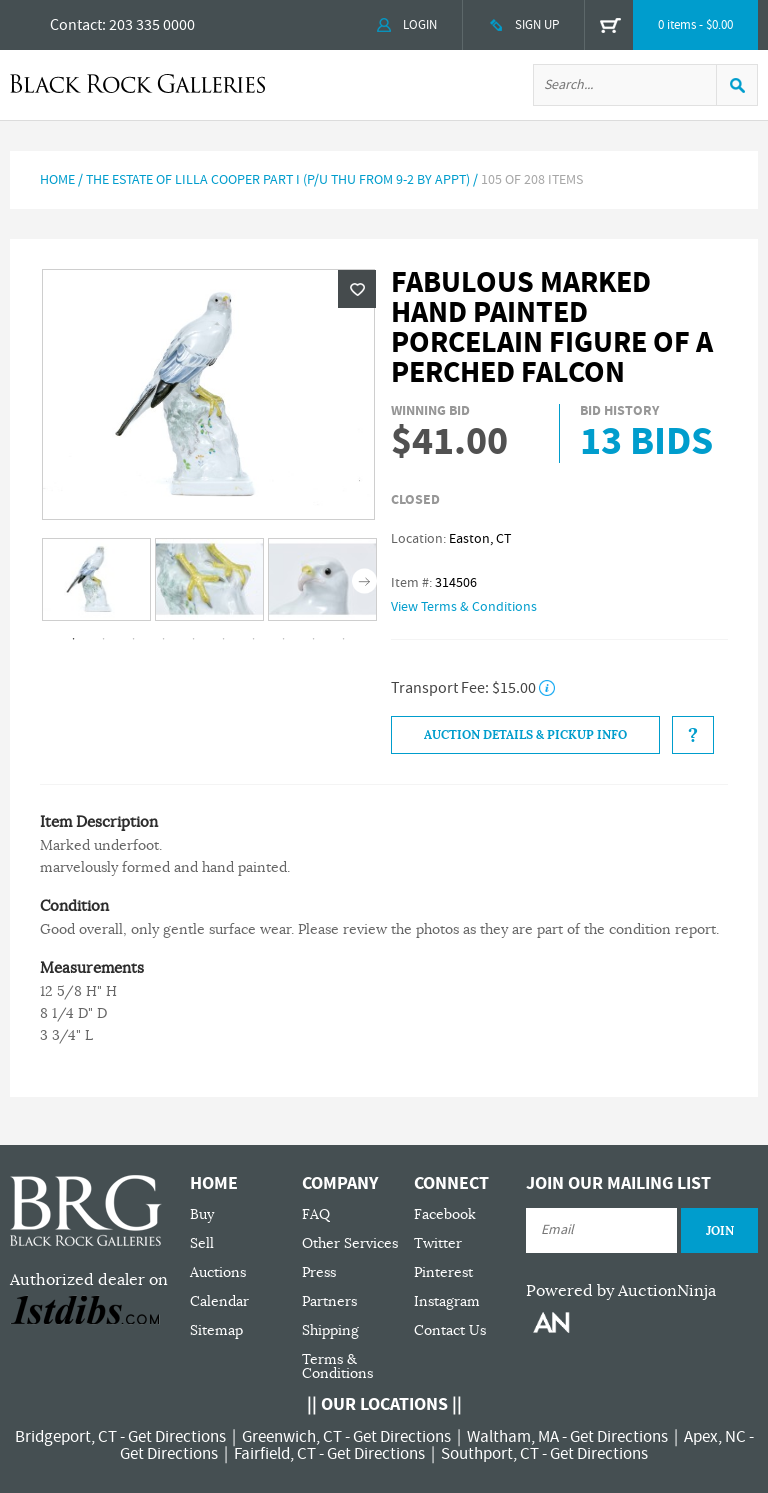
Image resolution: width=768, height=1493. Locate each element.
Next (364, 580)
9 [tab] (314, 639)
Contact (76, 25)
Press (319, 1272)
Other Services (350, 1243)
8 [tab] (284, 639)
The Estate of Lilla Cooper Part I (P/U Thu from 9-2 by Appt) (278, 180)
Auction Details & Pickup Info (525, 735)
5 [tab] (194, 639)
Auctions (218, 1272)
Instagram (447, 1301)
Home (57, 180)
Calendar (219, 1301)
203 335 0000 (152, 25)
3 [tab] (134, 639)
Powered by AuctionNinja (621, 1291)
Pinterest (443, 1272)
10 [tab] (344, 639)
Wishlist (357, 289)
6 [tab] (224, 639)
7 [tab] (254, 639)
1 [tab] (74, 639)
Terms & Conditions (337, 1366)
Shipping (330, 1330)
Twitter (438, 1243)
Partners (329, 1301)
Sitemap (216, 1330)
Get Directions (177, 1437)
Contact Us (450, 1330)
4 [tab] (164, 639)
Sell (202, 1243)
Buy (202, 1214)
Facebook (445, 1214)
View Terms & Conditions (464, 607)
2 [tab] (104, 639)
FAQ (316, 1214)
